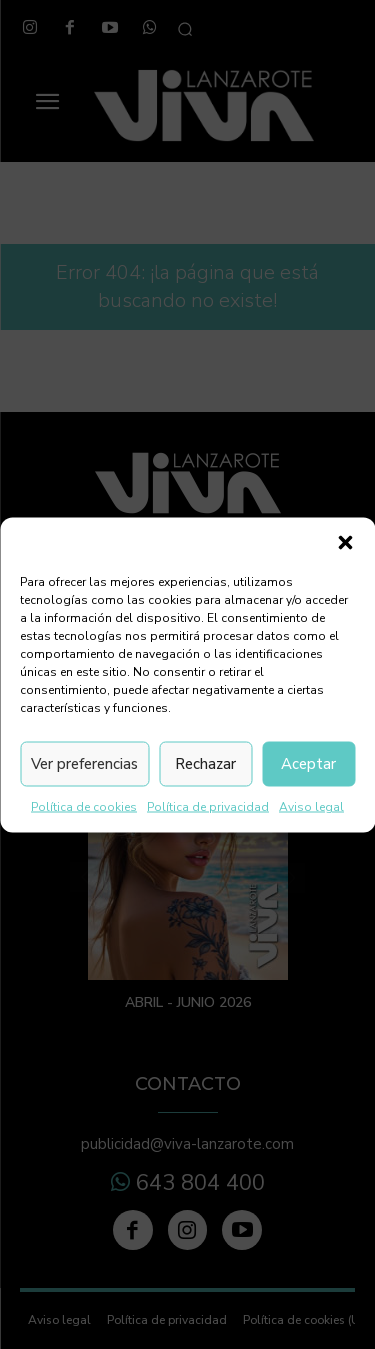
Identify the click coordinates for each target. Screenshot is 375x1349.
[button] (345, 542)
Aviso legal (311, 806)
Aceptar (308, 764)
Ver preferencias (84, 764)
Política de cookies (84, 806)
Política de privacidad (208, 806)
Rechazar (205, 764)
